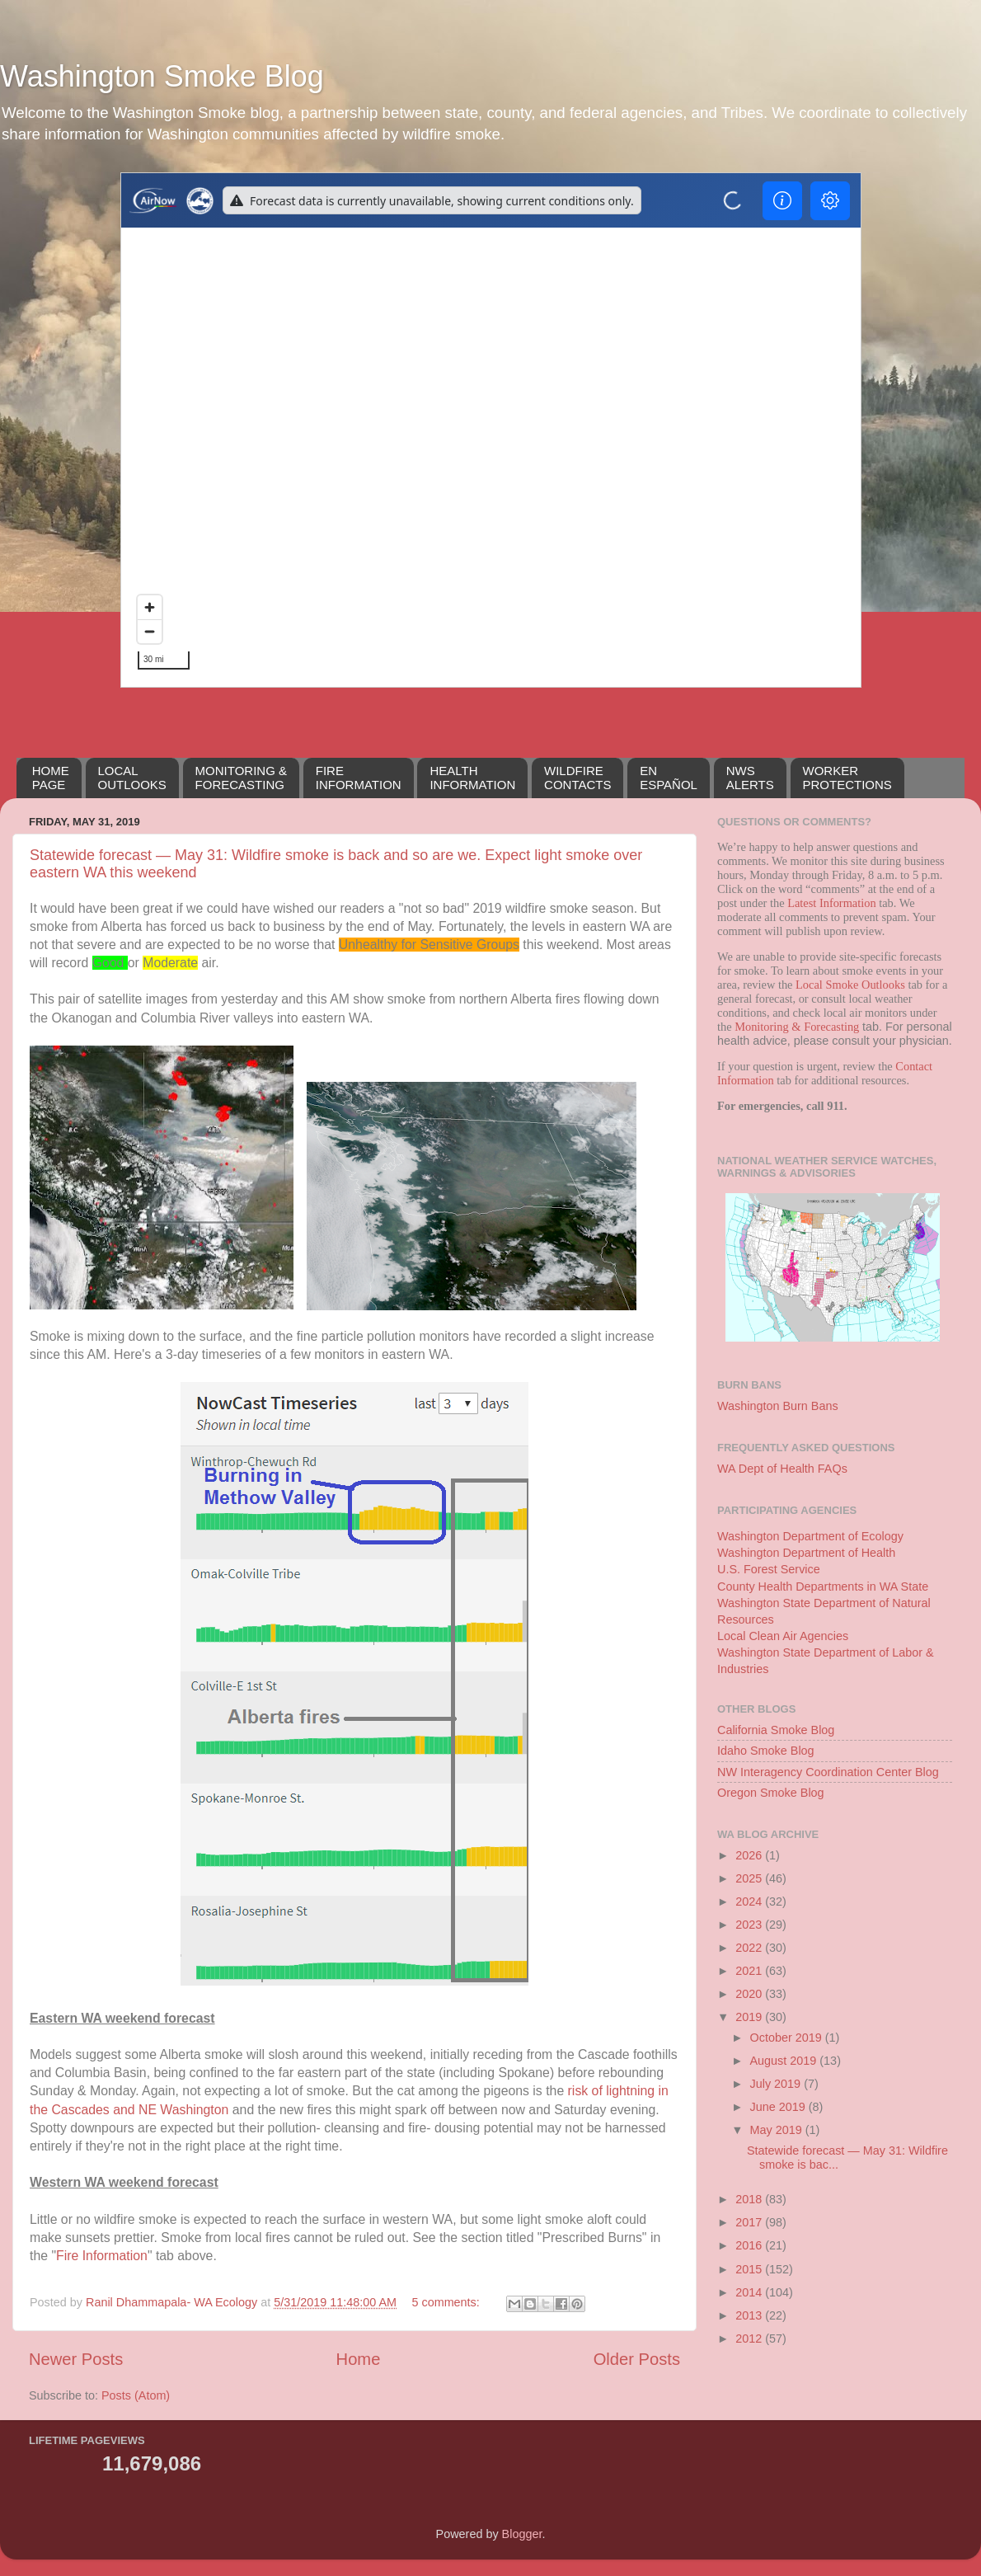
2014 (750, 2292)
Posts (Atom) (135, 2395)
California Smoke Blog (775, 1730)
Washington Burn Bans (777, 1406)
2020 (750, 1993)
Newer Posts (76, 2359)
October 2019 (787, 2037)
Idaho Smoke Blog (765, 1750)
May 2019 (777, 2129)
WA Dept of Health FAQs (782, 1468)
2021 (750, 1970)
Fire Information (102, 2256)
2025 (750, 1878)
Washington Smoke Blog (162, 76)
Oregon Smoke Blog (770, 1792)
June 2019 (779, 2106)
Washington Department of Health (806, 1552)
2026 (750, 1855)
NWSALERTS (750, 778)
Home (358, 2359)
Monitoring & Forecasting (797, 1026)
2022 (750, 1947)
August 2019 (785, 2060)
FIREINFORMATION (358, 778)
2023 (750, 1924)
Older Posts (637, 2359)
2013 (750, 2315)
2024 (750, 1901)
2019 (750, 2017)
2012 (750, 2338)
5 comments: (446, 2302)
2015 (750, 2269)
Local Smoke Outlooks (850, 984)
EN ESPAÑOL (668, 778)
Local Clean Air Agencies (782, 1636)
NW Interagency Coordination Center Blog (828, 1772)
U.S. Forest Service (768, 1569)
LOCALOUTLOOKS (132, 778)
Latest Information (831, 903)
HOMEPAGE (50, 778)
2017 (750, 2222)
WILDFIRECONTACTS (577, 778)
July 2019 (777, 2083)
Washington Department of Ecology (810, 1536)
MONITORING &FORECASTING (241, 778)
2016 (750, 2245)
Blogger (522, 2534)
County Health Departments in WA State (822, 1586)
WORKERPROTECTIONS (847, 778)
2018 (750, 2199)
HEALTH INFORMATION (472, 778)
